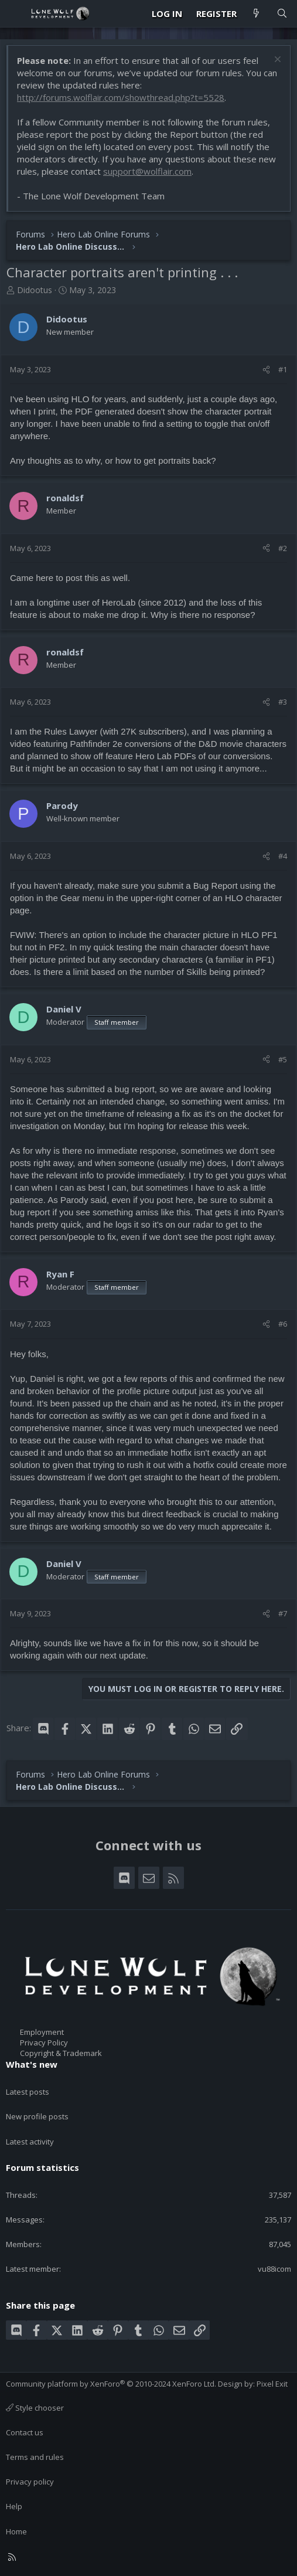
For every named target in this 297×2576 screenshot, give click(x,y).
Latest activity (30, 2141)
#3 (282, 701)
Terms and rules (35, 2457)
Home (16, 2531)
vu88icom (274, 2269)
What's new (31, 2064)
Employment (42, 2032)
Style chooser (35, 2407)
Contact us (24, 2432)
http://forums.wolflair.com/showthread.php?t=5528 (120, 97)
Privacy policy (30, 2481)
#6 (282, 1323)
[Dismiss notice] (276, 61)
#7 (282, 1613)
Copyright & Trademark (61, 2053)
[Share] (266, 369)
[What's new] (256, 14)
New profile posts (37, 2116)
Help (14, 2506)
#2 (282, 548)
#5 (282, 1059)
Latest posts (27, 2091)
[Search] (282, 14)
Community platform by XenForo (111, 2383)
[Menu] (15, 13)
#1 (282, 369)
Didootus (34, 289)
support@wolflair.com (147, 171)
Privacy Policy (44, 2042)
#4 (282, 856)
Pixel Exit (272, 2383)
